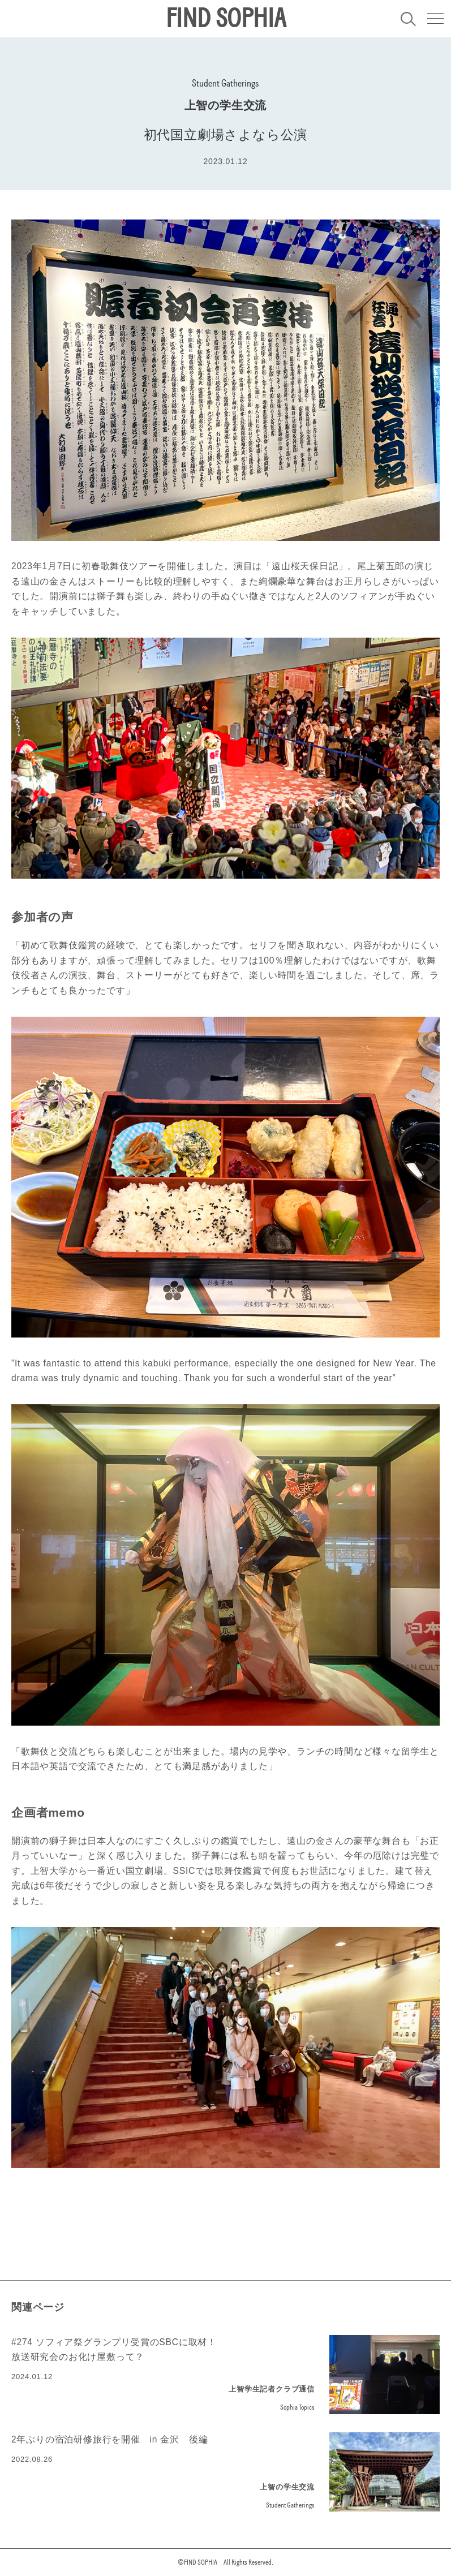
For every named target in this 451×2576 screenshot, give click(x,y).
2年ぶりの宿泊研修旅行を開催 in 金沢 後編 (109, 2439)
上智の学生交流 (225, 105)
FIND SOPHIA (226, 18)
